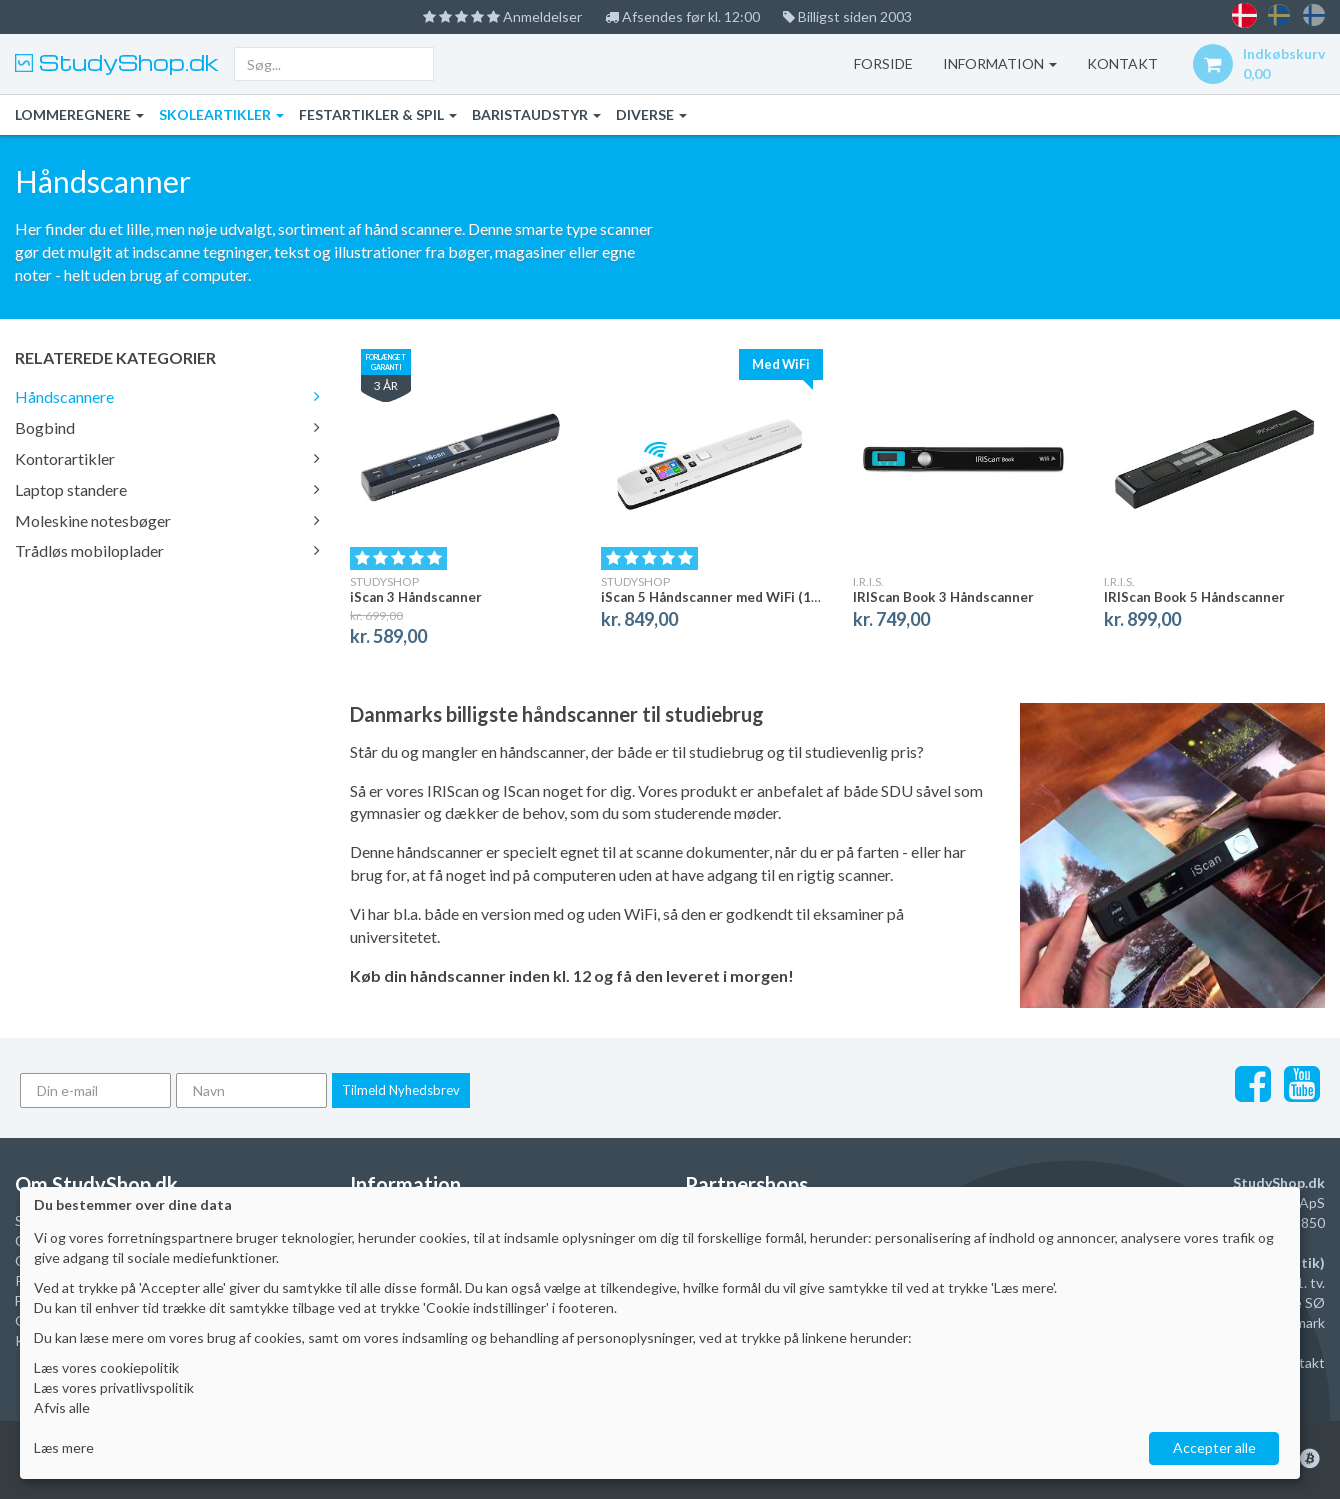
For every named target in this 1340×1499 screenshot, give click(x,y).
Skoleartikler (221, 114)
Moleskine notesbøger (167, 520)
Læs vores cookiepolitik (106, 1367)
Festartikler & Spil (378, 114)
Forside (883, 63)
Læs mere (64, 1447)
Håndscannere (167, 396)
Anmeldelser (502, 16)
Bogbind (167, 427)
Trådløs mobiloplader (167, 550)
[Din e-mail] (95, 1090)
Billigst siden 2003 (847, 16)
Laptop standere (167, 489)
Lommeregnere (79, 114)
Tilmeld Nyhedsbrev (401, 1090)
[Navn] (251, 1090)
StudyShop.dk (126, 62)
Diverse (651, 114)
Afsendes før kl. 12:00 (682, 16)
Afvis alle (62, 1407)
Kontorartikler (167, 458)
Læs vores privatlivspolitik (114, 1387)
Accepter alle (1214, 1447)
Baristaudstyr (536, 114)
